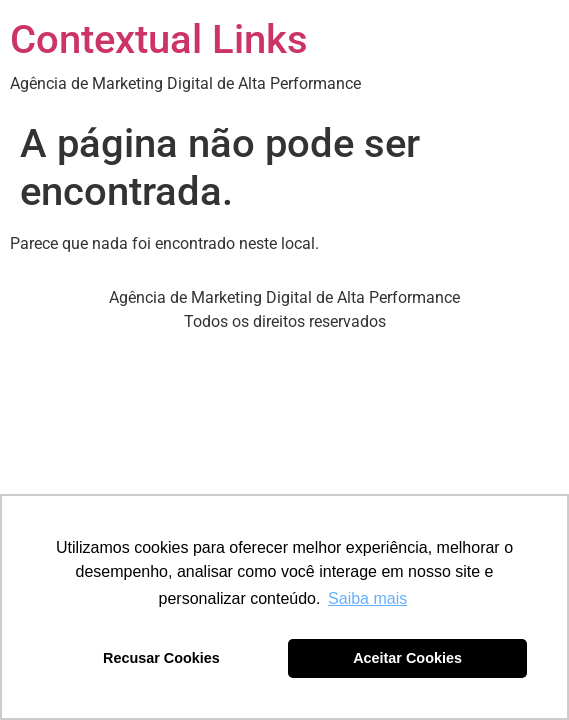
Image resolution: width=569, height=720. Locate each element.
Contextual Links (159, 39)
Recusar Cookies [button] (161, 658)
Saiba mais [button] (367, 598)
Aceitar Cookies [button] (407, 658)
